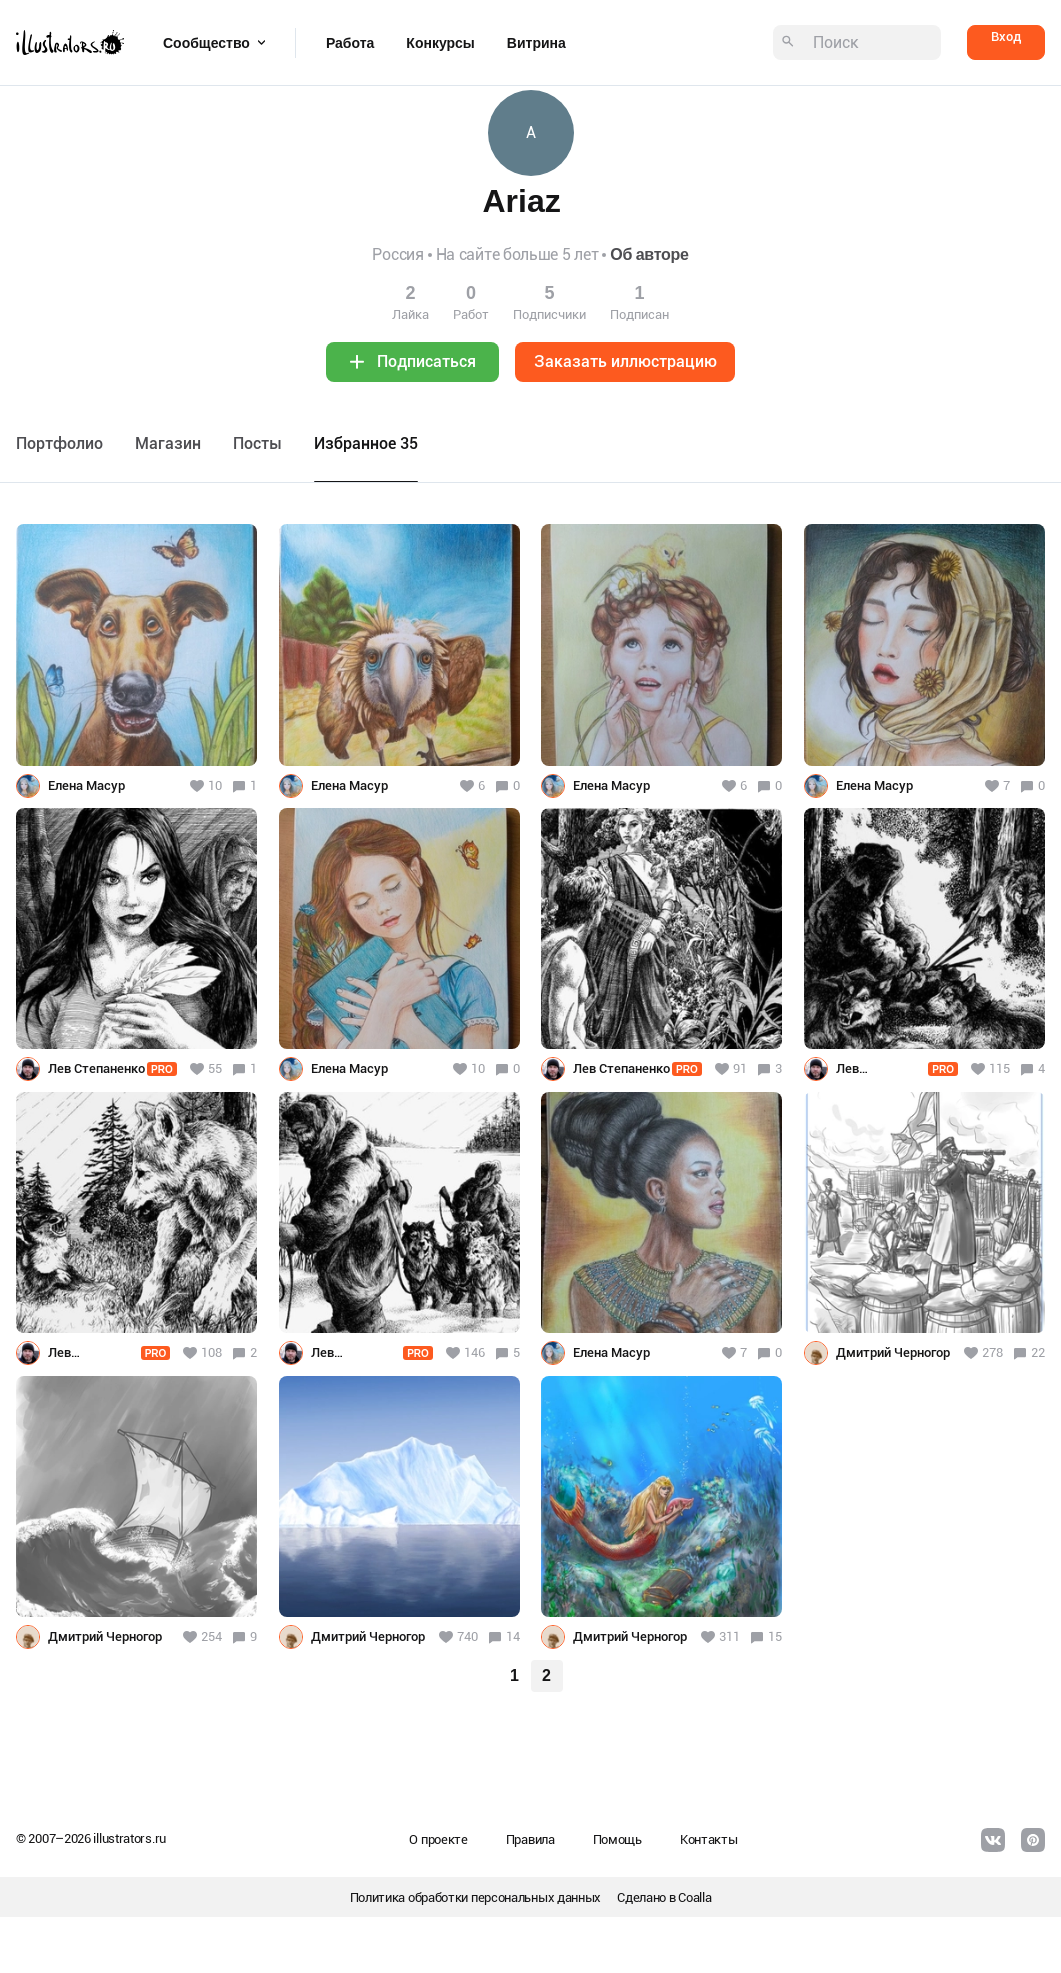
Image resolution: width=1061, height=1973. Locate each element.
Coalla (694, 1897)
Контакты (709, 1839)
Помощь (617, 1839)
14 (513, 1636)
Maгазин (168, 443)
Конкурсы (440, 43)
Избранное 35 (366, 443)
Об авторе (649, 254)
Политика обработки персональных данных (476, 1897)
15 (775, 1636)
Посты (257, 443)
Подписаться (426, 361)
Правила (530, 1839)
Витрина (536, 43)
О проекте (438, 1839)
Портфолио (59, 443)
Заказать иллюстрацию (625, 361)
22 (1038, 1352)
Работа (350, 43)
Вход (1006, 36)
